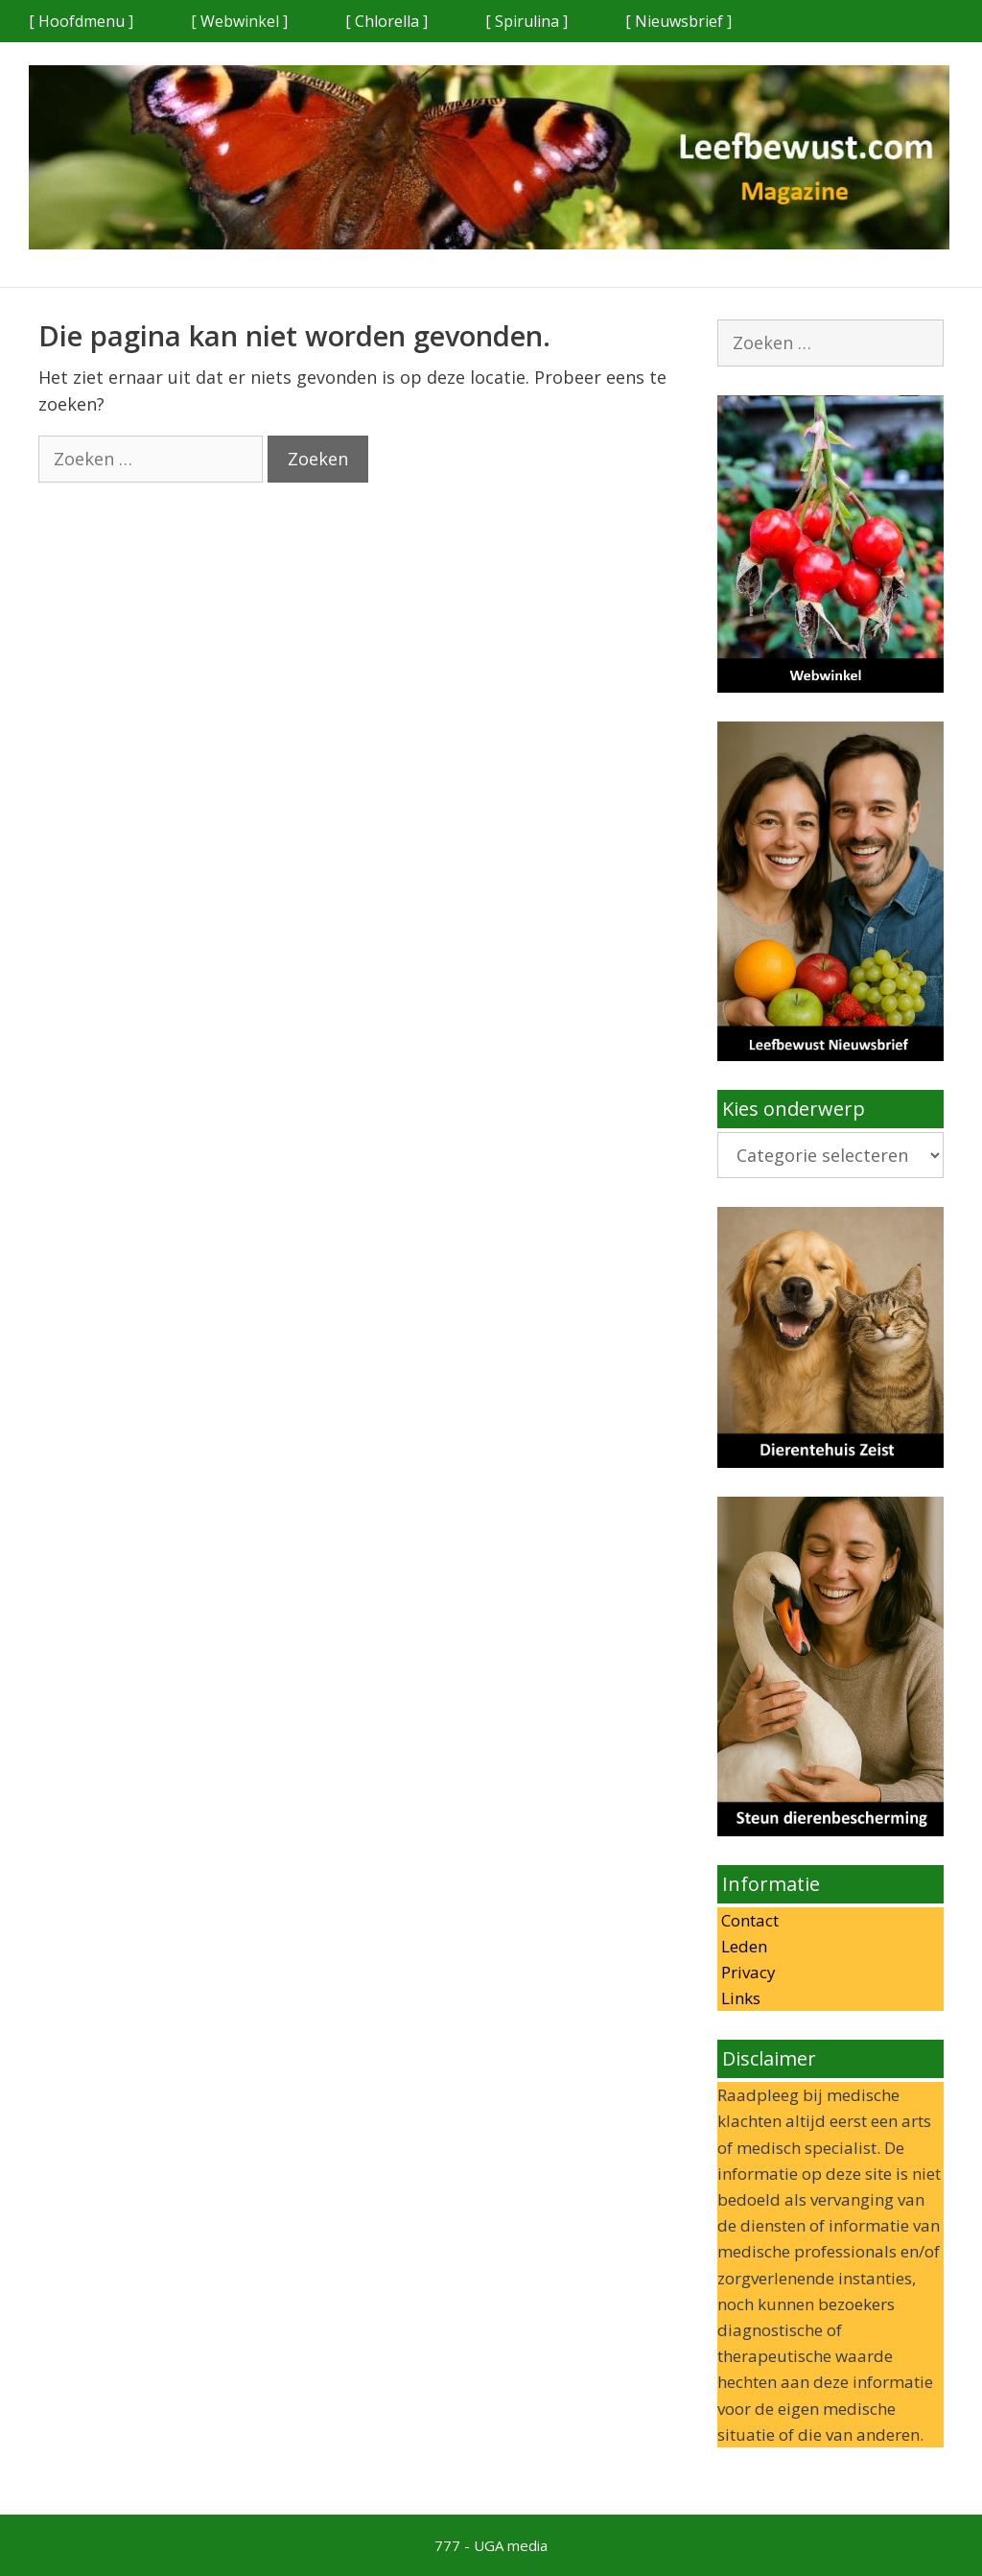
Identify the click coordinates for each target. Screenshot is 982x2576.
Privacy (746, 1972)
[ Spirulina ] (526, 21)
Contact (748, 1920)
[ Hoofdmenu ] (81, 21)
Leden (742, 1946)
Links (738, 1998)
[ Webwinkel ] (239, 21)
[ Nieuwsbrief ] (678, 21)
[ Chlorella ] (386, 21)
